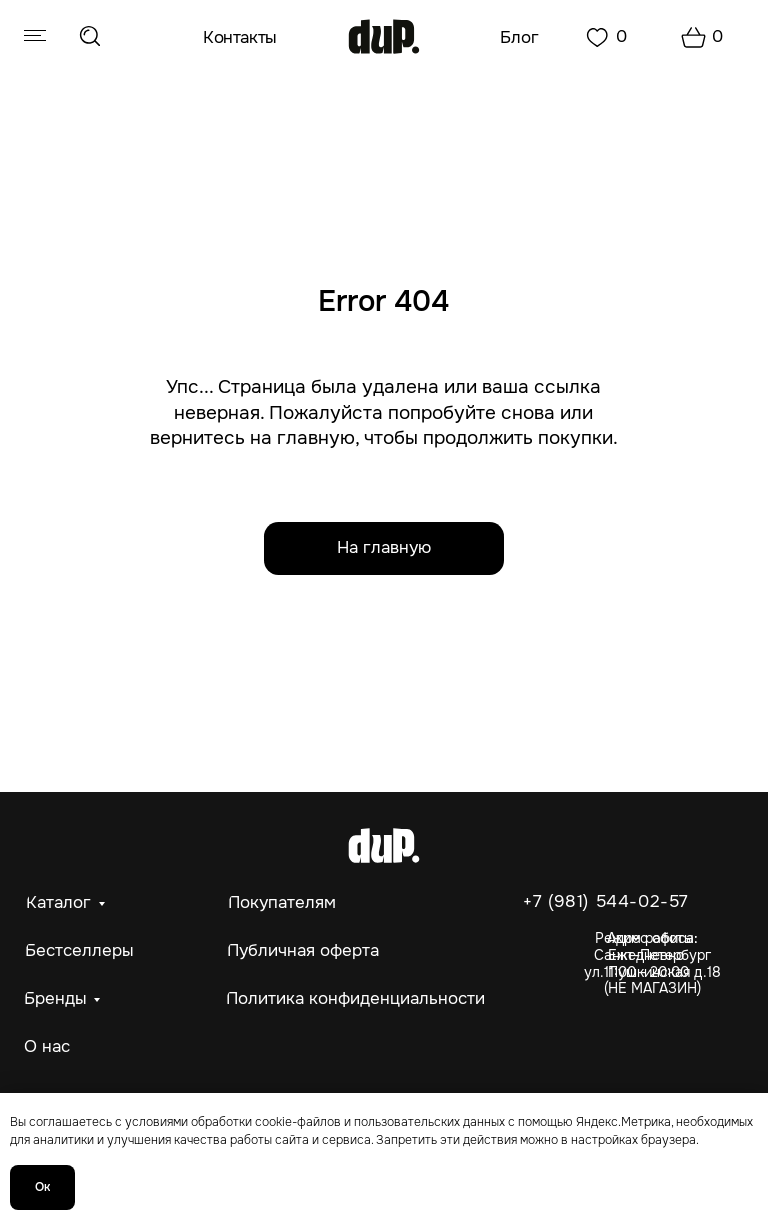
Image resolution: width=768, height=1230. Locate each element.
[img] (384, 36)
